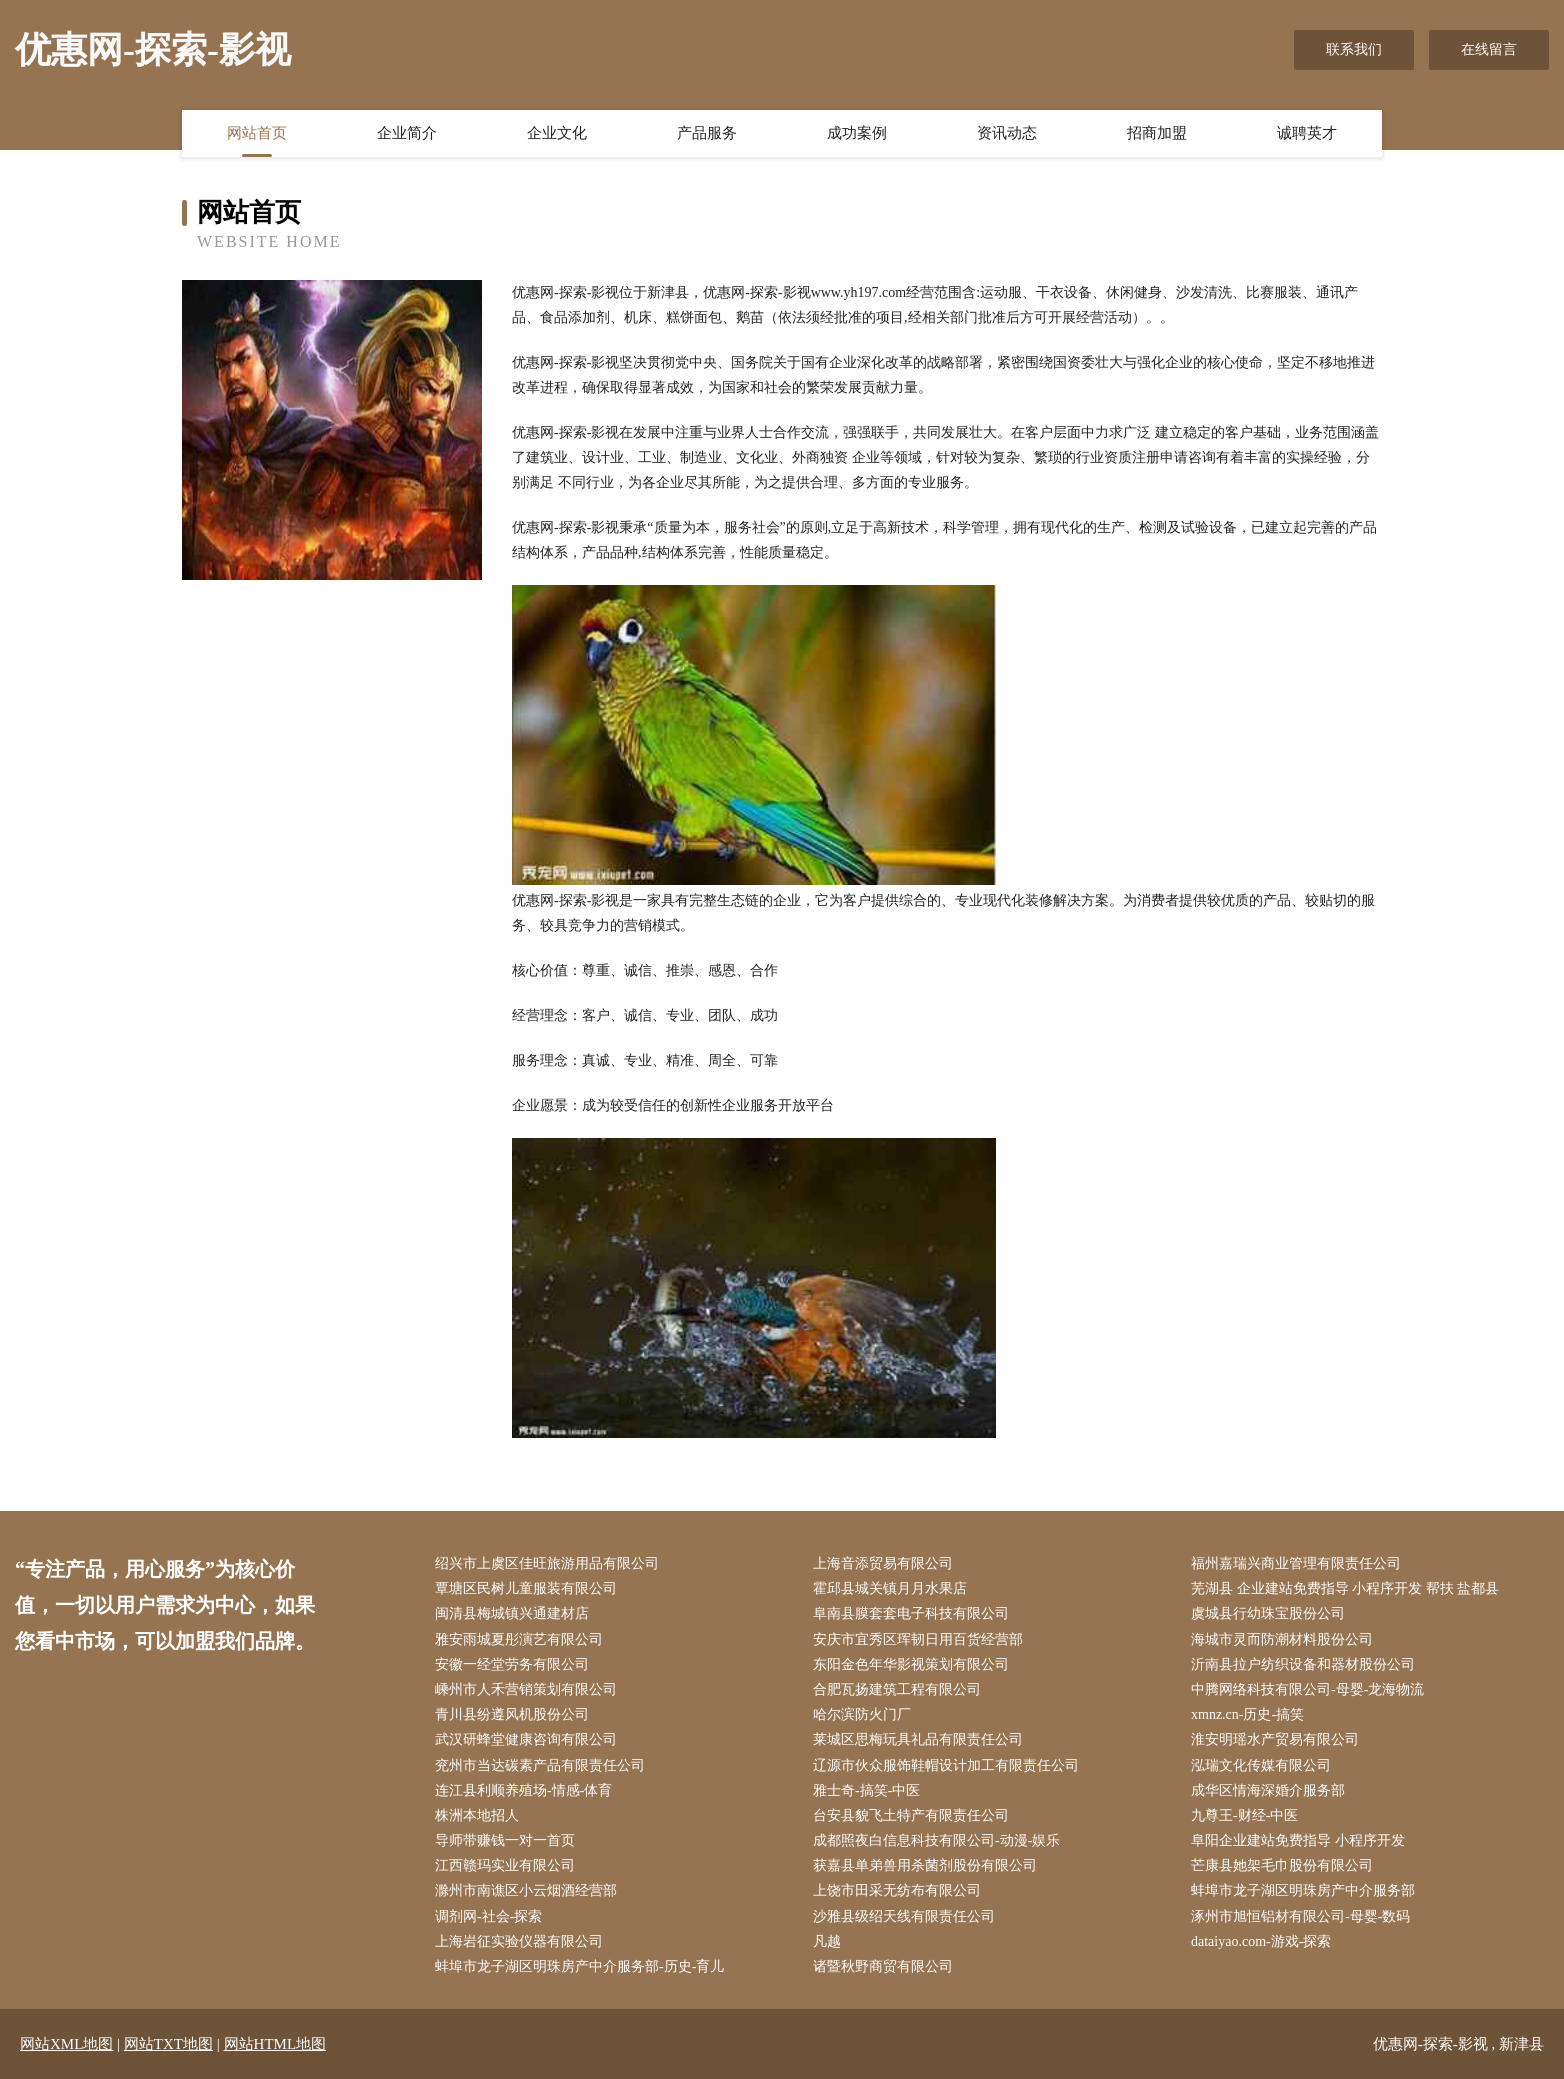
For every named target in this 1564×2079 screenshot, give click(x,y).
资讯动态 (1007, 133)
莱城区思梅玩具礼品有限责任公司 (918, 1739)
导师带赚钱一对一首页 (505, 1840)
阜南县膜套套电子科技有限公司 (911, 1613)
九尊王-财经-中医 (1244, 1815)
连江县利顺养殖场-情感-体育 (523, 1790)
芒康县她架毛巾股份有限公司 (1282, 1865)
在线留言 (1489, 49)
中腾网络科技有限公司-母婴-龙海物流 (1307, 1689)
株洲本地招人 (477, 1815)
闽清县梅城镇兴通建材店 (512, 1613)
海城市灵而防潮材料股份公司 (1282, 1639)
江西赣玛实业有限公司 (505, 1865)
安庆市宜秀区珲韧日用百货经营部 (918, 1639)
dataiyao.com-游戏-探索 (1261, 1941)
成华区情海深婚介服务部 (1268, 1790)
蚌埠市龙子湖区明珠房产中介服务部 (1303, 1890)
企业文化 (557, 133)
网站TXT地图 (168, 2044)
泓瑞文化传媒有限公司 (1261, 1765)
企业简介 (407, 133)
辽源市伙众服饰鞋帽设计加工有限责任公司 (946, 1765)
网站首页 (257, 133)
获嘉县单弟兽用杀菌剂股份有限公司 (925, 1865)
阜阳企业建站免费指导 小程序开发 (1298, 1840)
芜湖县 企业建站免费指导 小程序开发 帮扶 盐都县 (1345, 1588)
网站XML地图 (66, 2044)
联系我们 (1354, 49)
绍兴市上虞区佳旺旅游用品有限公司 (547, 1563)
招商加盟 (1157, 133)
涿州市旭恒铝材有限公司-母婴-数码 (1300, 1916)
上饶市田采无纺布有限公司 (897, 1890)
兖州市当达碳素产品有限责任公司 (540, 1765)
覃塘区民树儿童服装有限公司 (526, 1588)
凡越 (827, 1941)
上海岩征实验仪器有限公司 (519, 1941)
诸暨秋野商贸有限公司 (883, 1966)
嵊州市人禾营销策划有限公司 (526, 1689)
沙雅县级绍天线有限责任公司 (904, 1916)
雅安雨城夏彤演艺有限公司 (519, 1639)
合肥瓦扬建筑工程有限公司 (897, 1689)
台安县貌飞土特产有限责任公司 (911, 1815)
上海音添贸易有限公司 (883, 1563)
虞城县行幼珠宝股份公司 (1268, 1613)
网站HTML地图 (275, 2044)
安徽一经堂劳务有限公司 (512, 1664)
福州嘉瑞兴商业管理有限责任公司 (1296, 1563)
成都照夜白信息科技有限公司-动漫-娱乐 (936, 1840)
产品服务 (707, 133)
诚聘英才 (1307, 133)
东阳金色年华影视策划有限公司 (911, 1664)
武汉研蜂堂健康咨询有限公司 (526, 1739)
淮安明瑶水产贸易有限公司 (1275, 1739)
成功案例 (857, 133)
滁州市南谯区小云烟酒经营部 (526, 1890)
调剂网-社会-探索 (488, 1916)
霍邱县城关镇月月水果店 (890, 1588)
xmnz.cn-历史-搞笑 (1247, 1714)
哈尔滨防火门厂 (862, 1714)
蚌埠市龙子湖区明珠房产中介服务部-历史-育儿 (579, 1966)
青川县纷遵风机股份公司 (512, 1714)
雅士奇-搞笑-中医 (866, 1790)
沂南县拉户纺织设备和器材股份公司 (1303, 1664)
